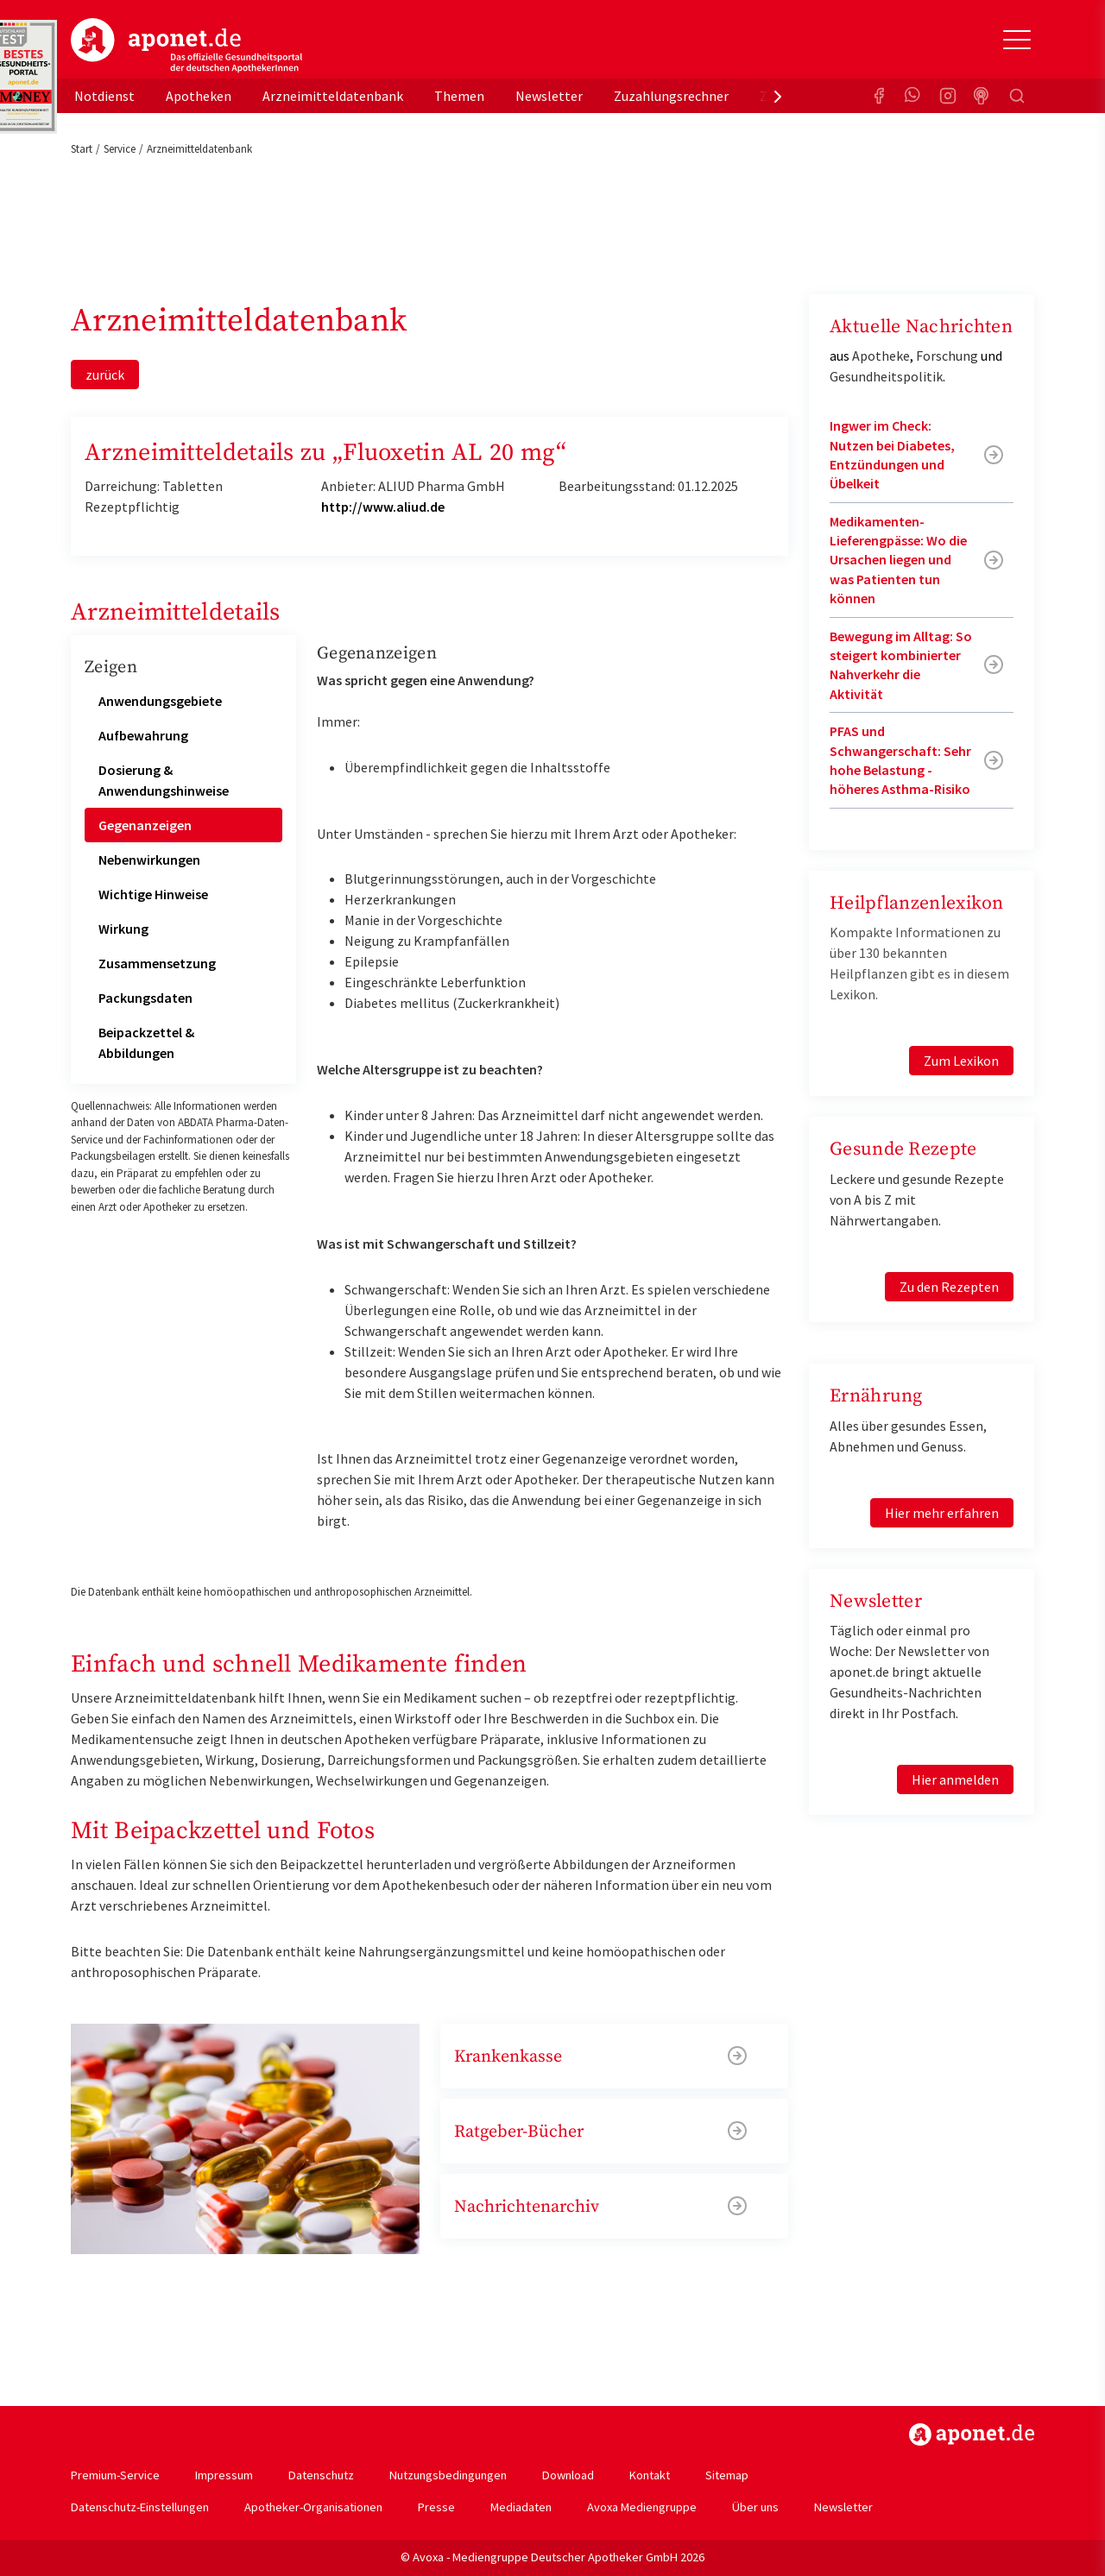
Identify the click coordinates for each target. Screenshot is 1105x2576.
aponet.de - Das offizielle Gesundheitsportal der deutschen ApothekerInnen (186, 45)
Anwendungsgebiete (160, 700)
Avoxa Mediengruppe (642, 2507)
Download (568, 2475)
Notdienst (104, 95)
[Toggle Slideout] (1017, 39)
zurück (104, 374)
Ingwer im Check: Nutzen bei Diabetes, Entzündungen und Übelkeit (892, 454)
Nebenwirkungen (149, 859)
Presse (436, 2507)
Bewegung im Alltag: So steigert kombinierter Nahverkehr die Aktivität (901, 664)
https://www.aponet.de (971, 2434)
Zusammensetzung (157, 963)
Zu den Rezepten (949, 1286)
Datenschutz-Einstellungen (140, 2507)
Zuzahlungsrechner (671, 95)
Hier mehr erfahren (942, 1512)
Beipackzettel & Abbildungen (146, 1042)
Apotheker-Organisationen (313, 2507)
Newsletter (549, 95)
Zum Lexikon (961, 1060)
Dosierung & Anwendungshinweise (163, 780)
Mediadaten (521, 2507)
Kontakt (649, 2475)
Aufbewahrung (143, 735)
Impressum (224, 2475)
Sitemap (726, 2475)
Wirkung (123, 928)
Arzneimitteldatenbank (332, 95)
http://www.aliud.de (383, 506)
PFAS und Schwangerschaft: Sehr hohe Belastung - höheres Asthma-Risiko (900, 759)
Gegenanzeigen (145, 825)
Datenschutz (321, 2475)
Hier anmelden (955, 1779)
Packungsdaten (145, 997)
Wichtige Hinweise (153, 894)
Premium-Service (115, 2475)
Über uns (755, 2507)
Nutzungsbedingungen (448, 2475)
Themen (459, 95)
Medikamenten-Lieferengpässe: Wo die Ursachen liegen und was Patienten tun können (898, 560)
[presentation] (777, 96)
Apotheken (198, 95)
